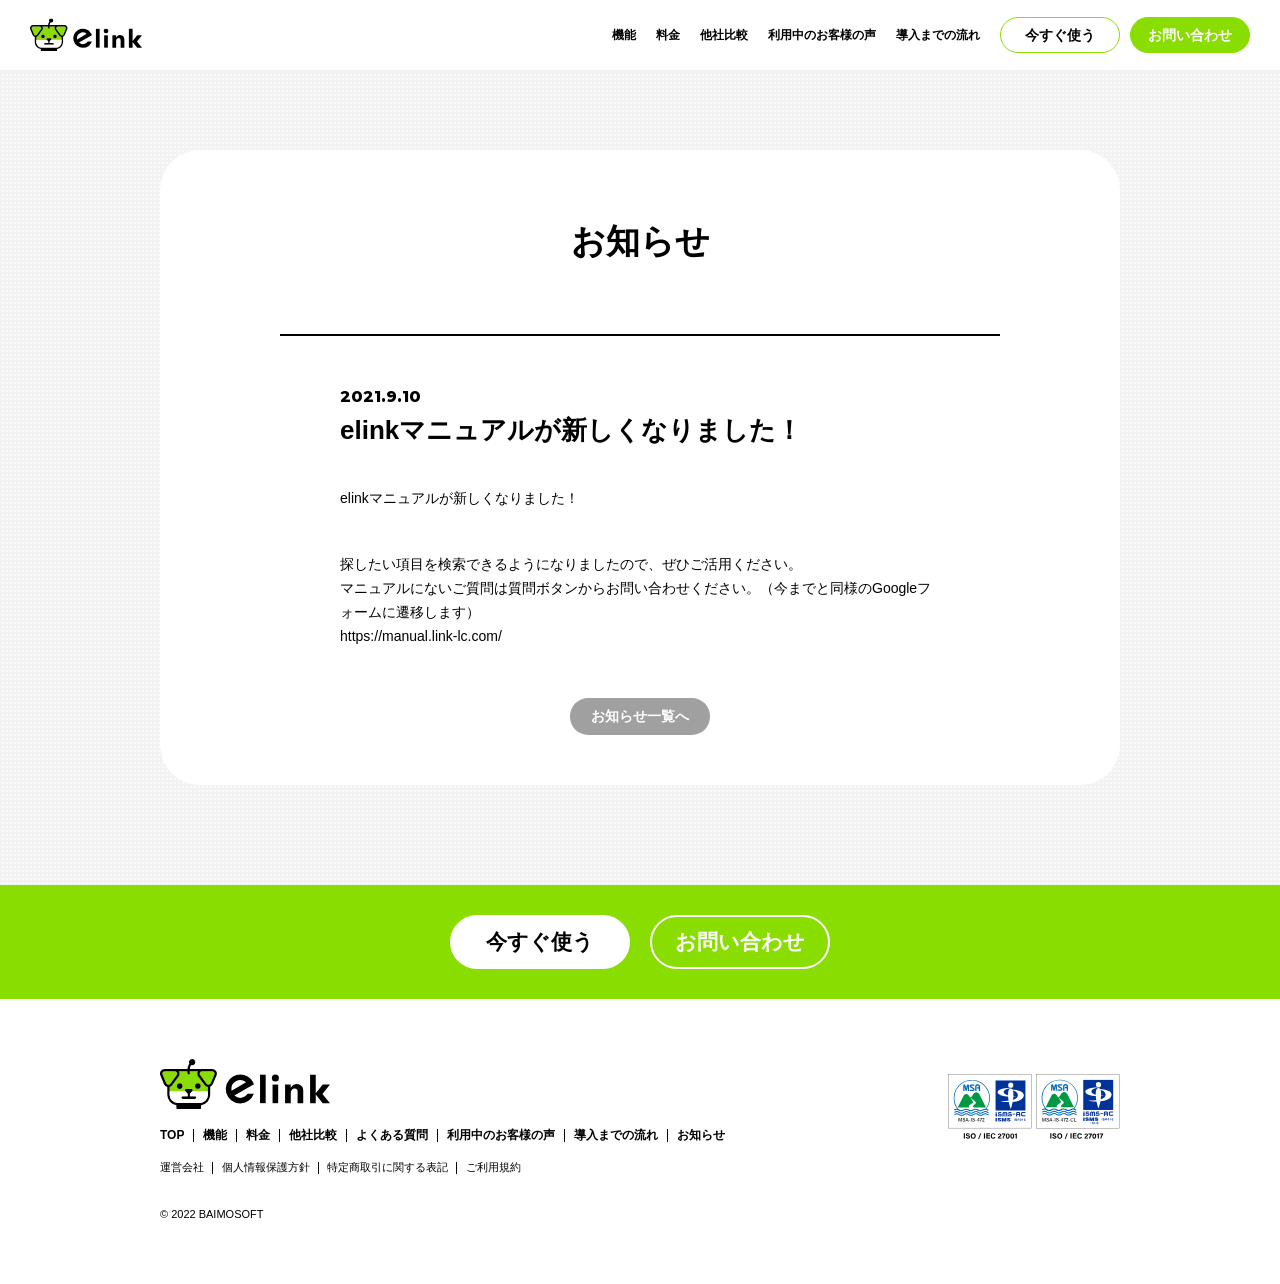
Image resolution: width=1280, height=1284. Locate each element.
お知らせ (701, 1135)
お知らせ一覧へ (640, 716)
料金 (668, 35)
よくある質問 (392, 1135)
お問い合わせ (1190, 35)
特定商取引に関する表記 (387, 1167)
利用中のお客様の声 (822, 35)
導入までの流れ (938, 35)
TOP (172, 1135)
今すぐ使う (1060, 35)
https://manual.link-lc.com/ (421, 636)
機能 (624, 35)
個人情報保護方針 (266, 1167)
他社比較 (724, 35)
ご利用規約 (493, 1167)
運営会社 (182, 1167)
